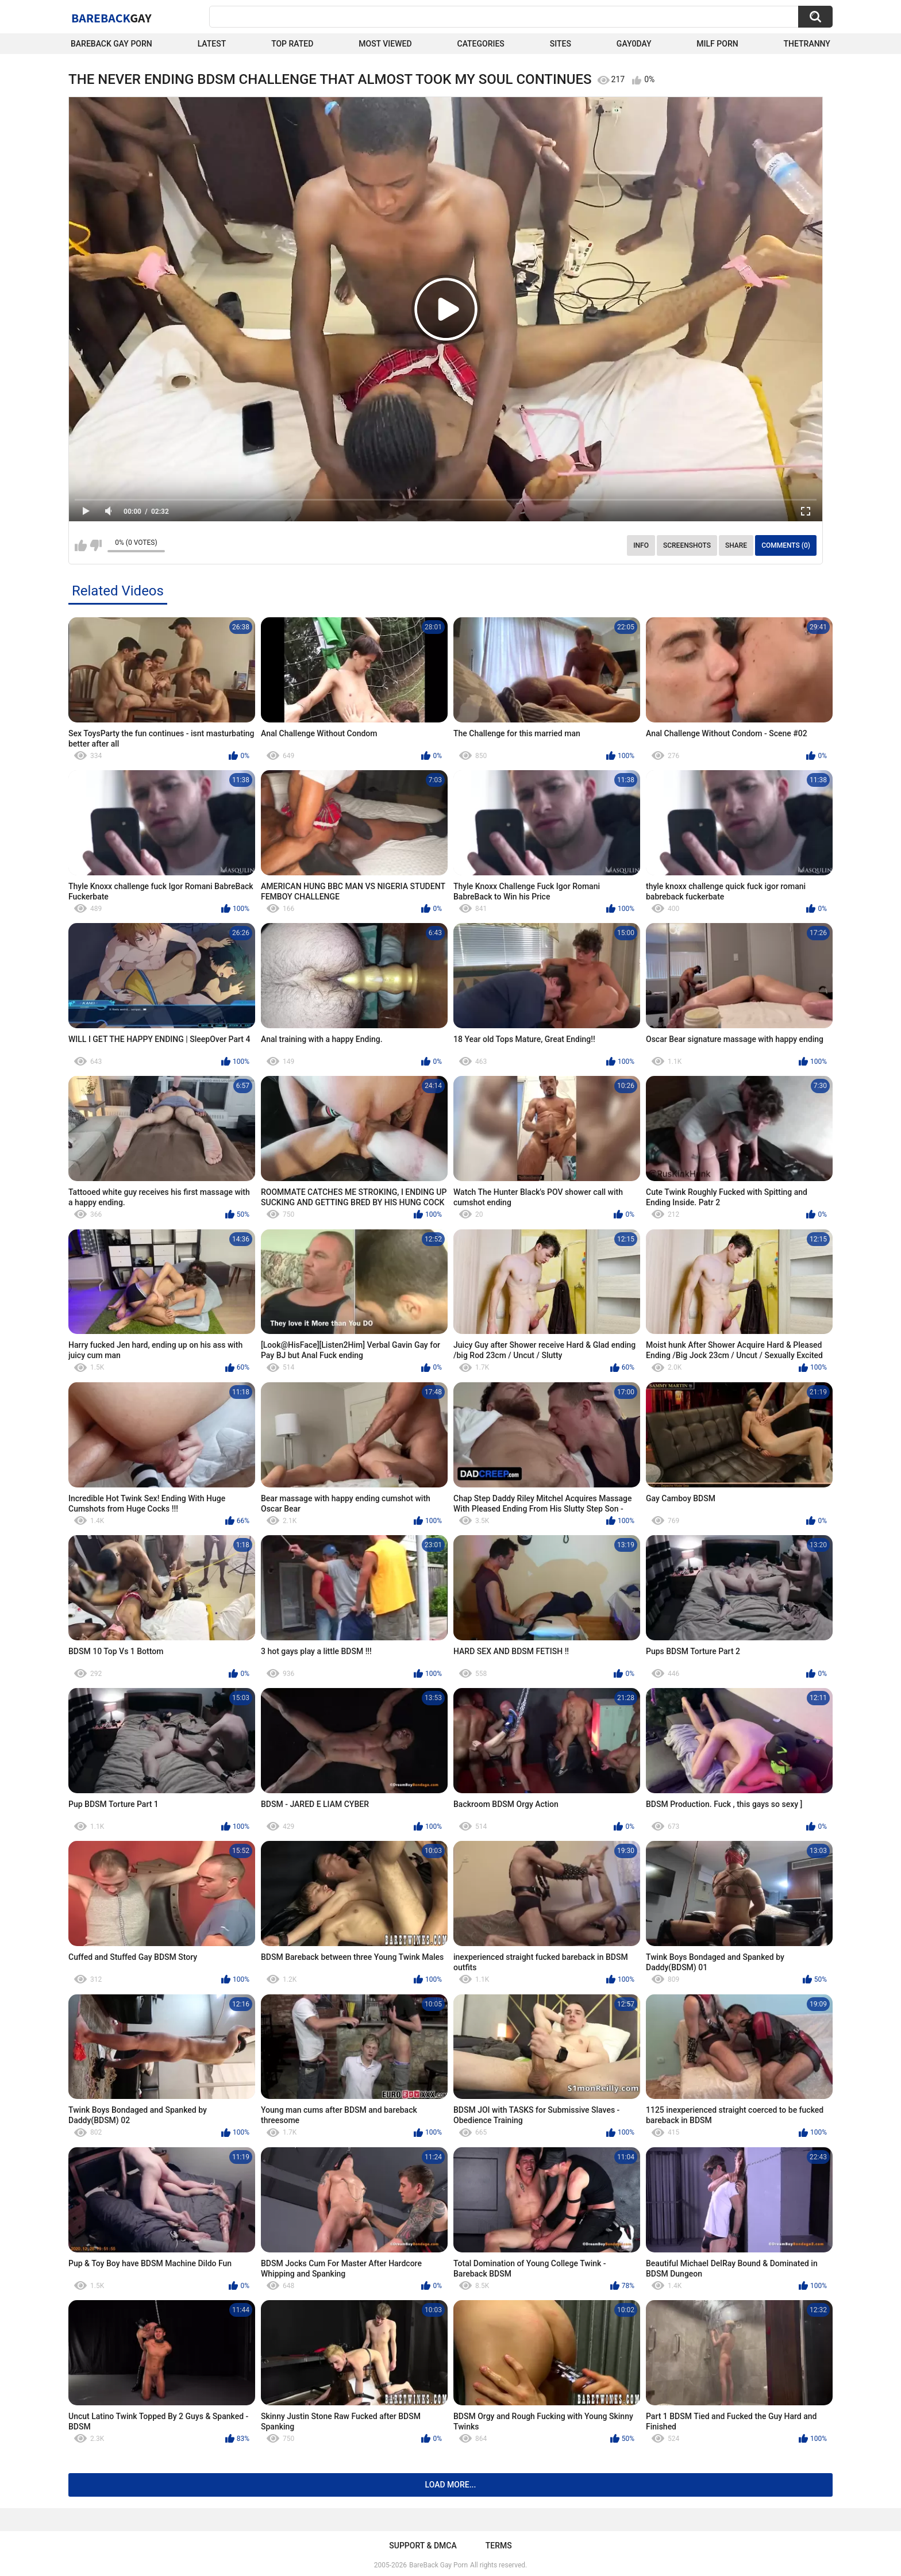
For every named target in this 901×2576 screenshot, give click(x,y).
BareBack (111, 18)
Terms (499, 2545)
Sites (560, 43)
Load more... (450, 2484)
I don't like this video (96, 545)
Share (736, 545)
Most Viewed (385, 43)
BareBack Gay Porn (438, 2565)
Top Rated (292, 43)
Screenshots (687, 545)
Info (641, 545)
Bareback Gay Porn (111, 43)
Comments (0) (785, 545)
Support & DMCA (422, 2545)
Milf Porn (717, 43)
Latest (212, 43)
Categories (481, 43)
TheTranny (807, 43)
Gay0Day (634, 43)
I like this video (81, 545)
